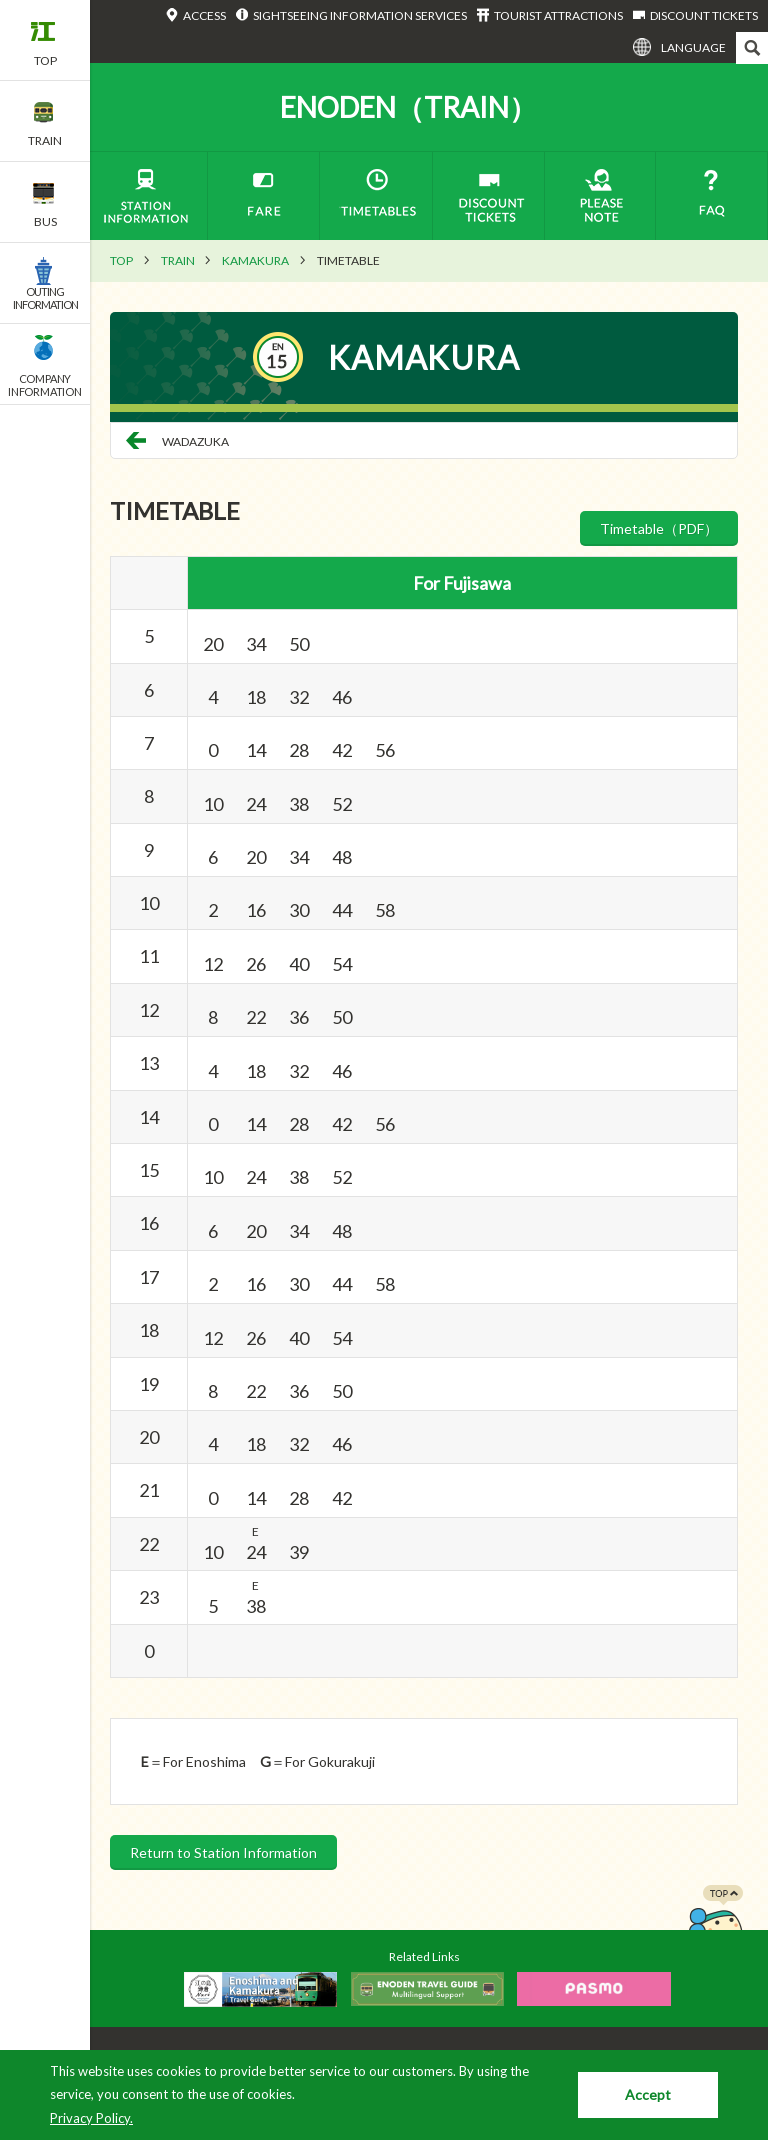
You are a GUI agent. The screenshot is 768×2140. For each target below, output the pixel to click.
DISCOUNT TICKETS (704, 15)
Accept (648, 2094)
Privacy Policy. (91, 2118)
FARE (263, 196)
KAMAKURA (255, 260)
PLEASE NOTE (600, 196)
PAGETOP (715, 1925)
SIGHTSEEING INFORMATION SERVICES (360, 15)
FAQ (711, 196)
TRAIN (178, 260)
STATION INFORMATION (144, 196)
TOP (121, 260)
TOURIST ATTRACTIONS (558, 15)
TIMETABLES (376, 196)
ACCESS (204, 15)
